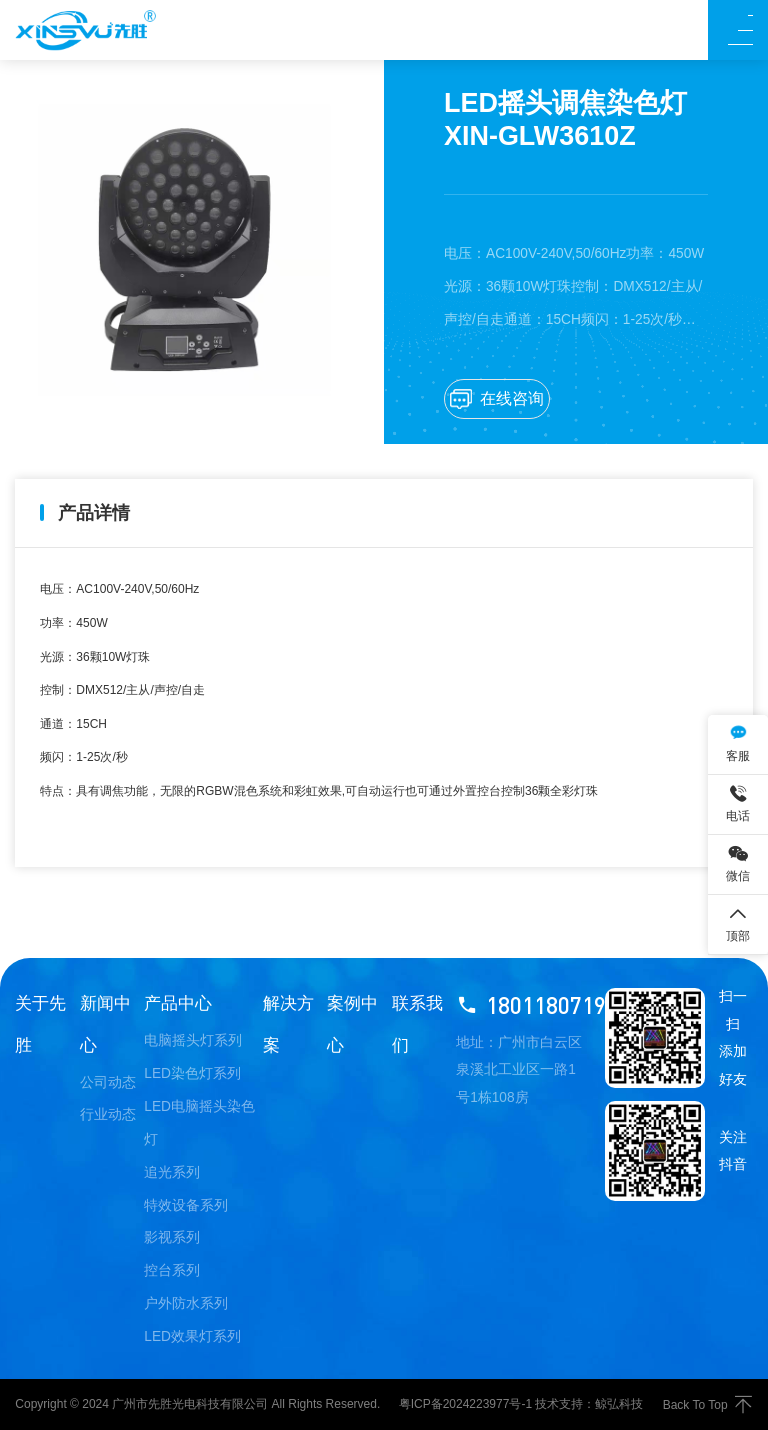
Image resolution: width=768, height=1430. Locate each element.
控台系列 (172, 1270)
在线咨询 (497, 399)
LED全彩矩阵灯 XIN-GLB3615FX (636, 911)
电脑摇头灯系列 (193, 1040)
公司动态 (108, 1082)
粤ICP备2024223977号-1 (465, 1404)
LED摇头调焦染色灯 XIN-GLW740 (198, 911)
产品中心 (178, 1003)
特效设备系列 (186, 1205)
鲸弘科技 (619, 1404)
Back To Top (708, 1404)
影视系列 (172, 1237)
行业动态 (108, 1114)
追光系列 (172, 1172)
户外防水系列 (186, 1303)
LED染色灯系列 (192, 1073)
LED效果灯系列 (192, 1336)
